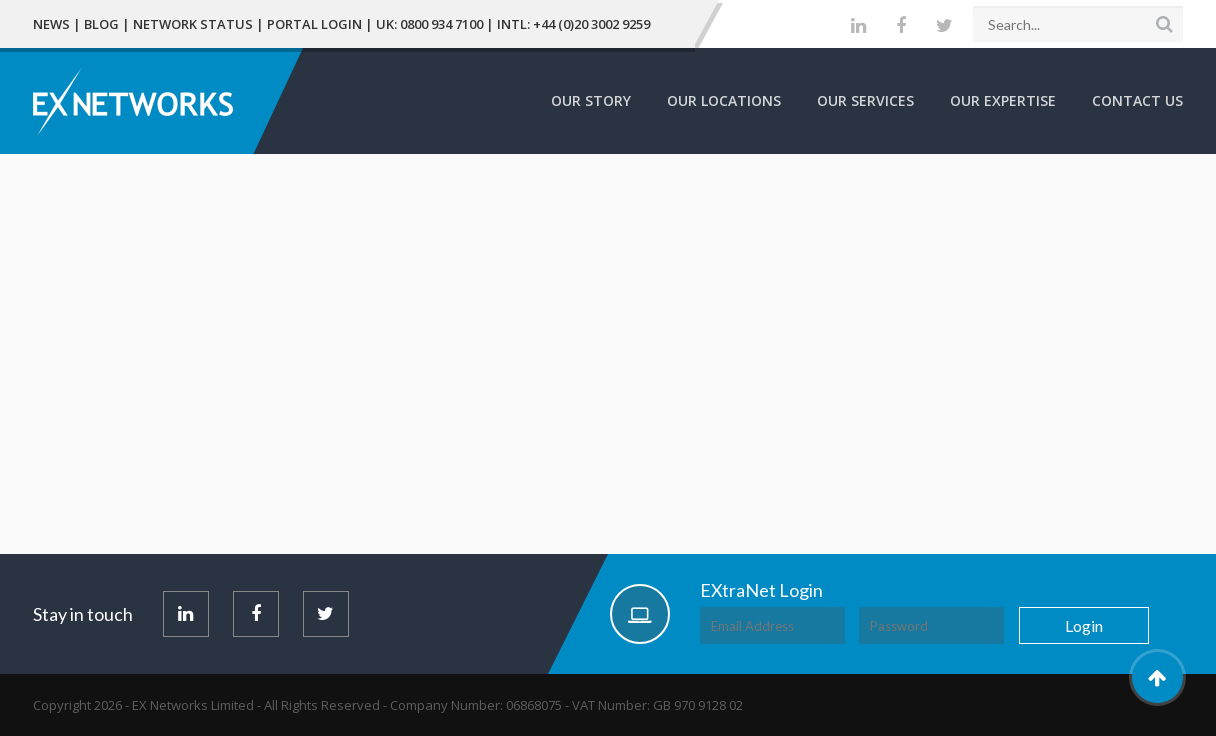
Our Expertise (1003, 100)
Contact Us (1137, 100)
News (51, 24)
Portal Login (314, 24)
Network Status (193, 24)
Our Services (865, 100)
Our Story (591, 100)
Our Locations (724, 100)
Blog (101, 24)
